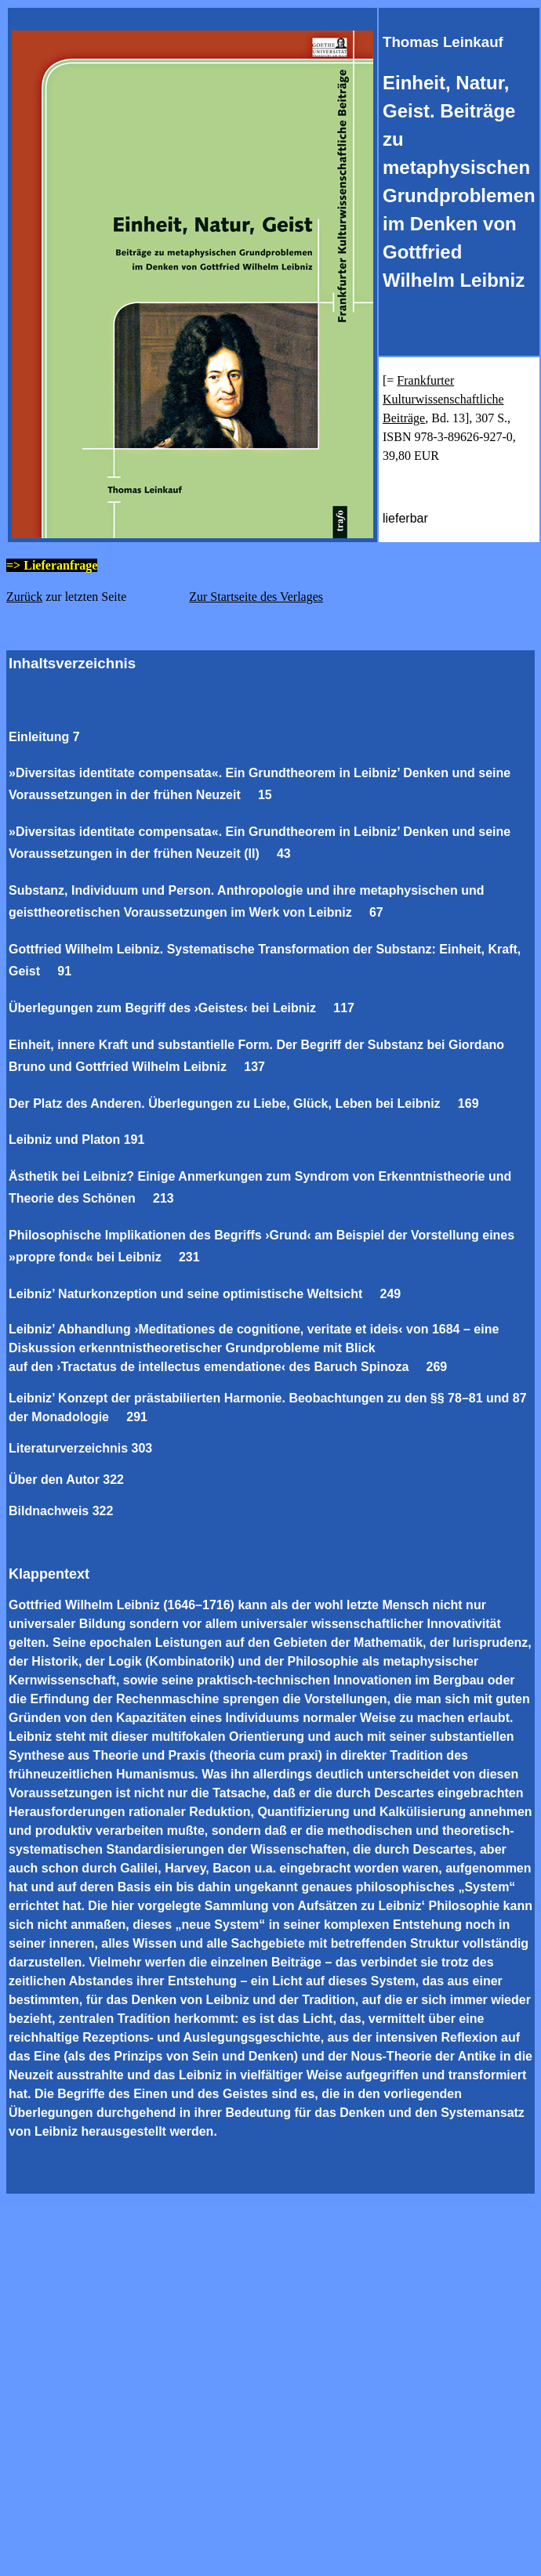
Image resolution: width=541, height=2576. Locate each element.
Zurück (24, 596)
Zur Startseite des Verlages (256, 596)
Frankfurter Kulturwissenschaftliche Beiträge (443, 399)
